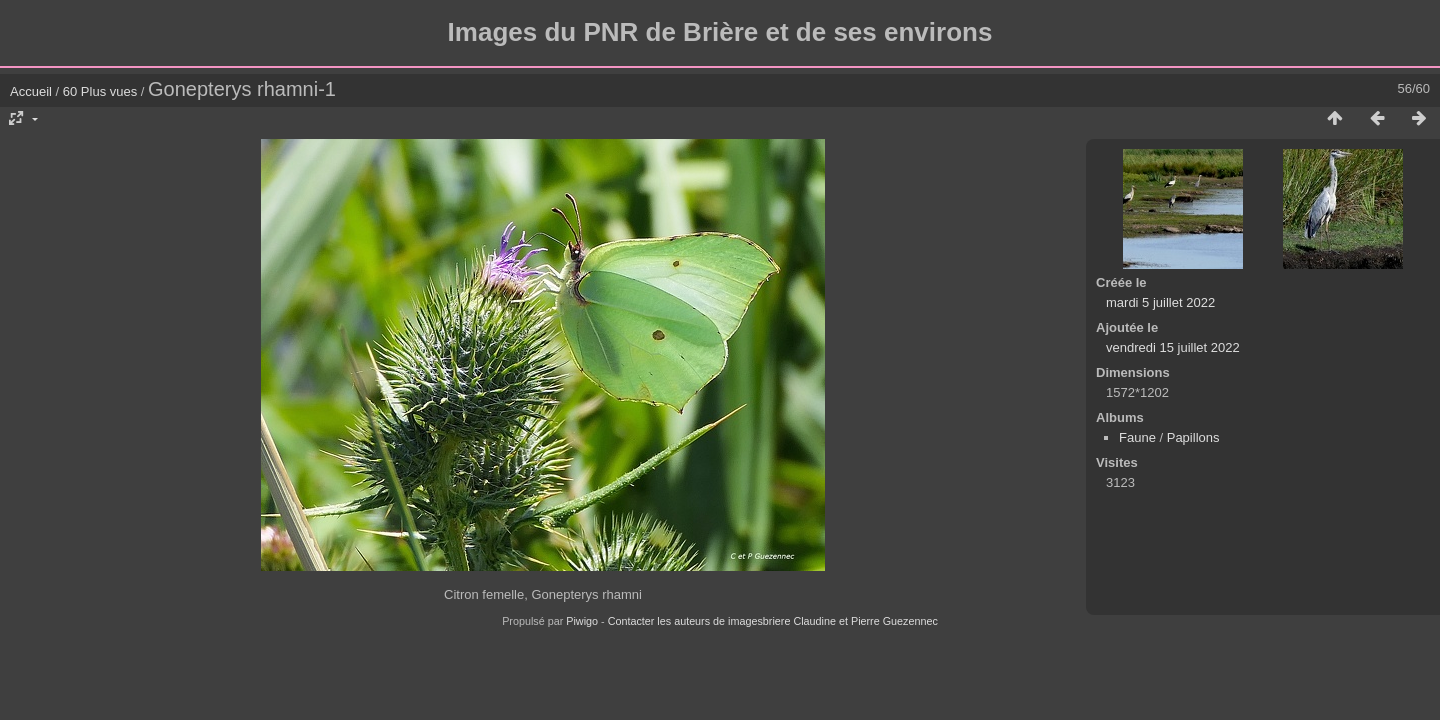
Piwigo (582, 621)
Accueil (31, 91)
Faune (1137, 437)
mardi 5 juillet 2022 (1160, 302)
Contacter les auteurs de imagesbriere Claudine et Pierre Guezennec (773, 621)
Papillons (1193, 437)
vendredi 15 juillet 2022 (1173, 347)
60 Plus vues (100, 91)
